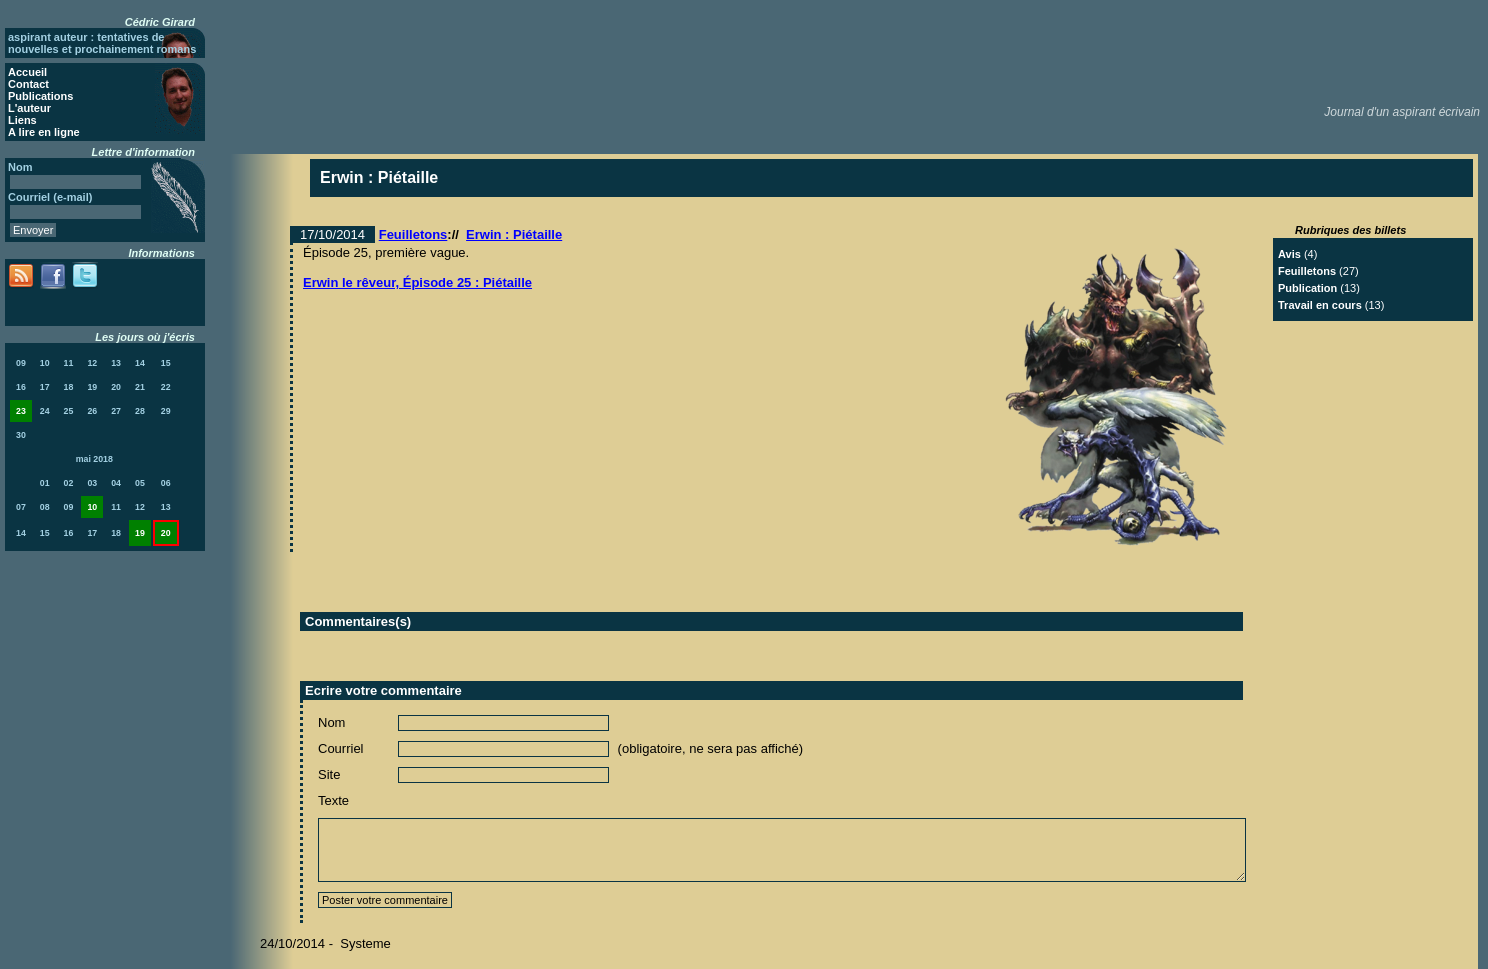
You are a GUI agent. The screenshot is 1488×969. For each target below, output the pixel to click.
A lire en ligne (44, 132)
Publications (40, 96)
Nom (331, 722)
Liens (22, 120)
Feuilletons (413, 234)
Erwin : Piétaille (514, 234)
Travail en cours (1320, 305)
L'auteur (29, 108)
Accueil (27, 72)
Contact (28, 84)
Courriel (341, 748)
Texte (333, 800)
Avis (1289, 254)
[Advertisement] (1119, 50)
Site (329, 774)
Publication (1307, 288)
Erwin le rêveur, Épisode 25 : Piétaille (417, 282)
